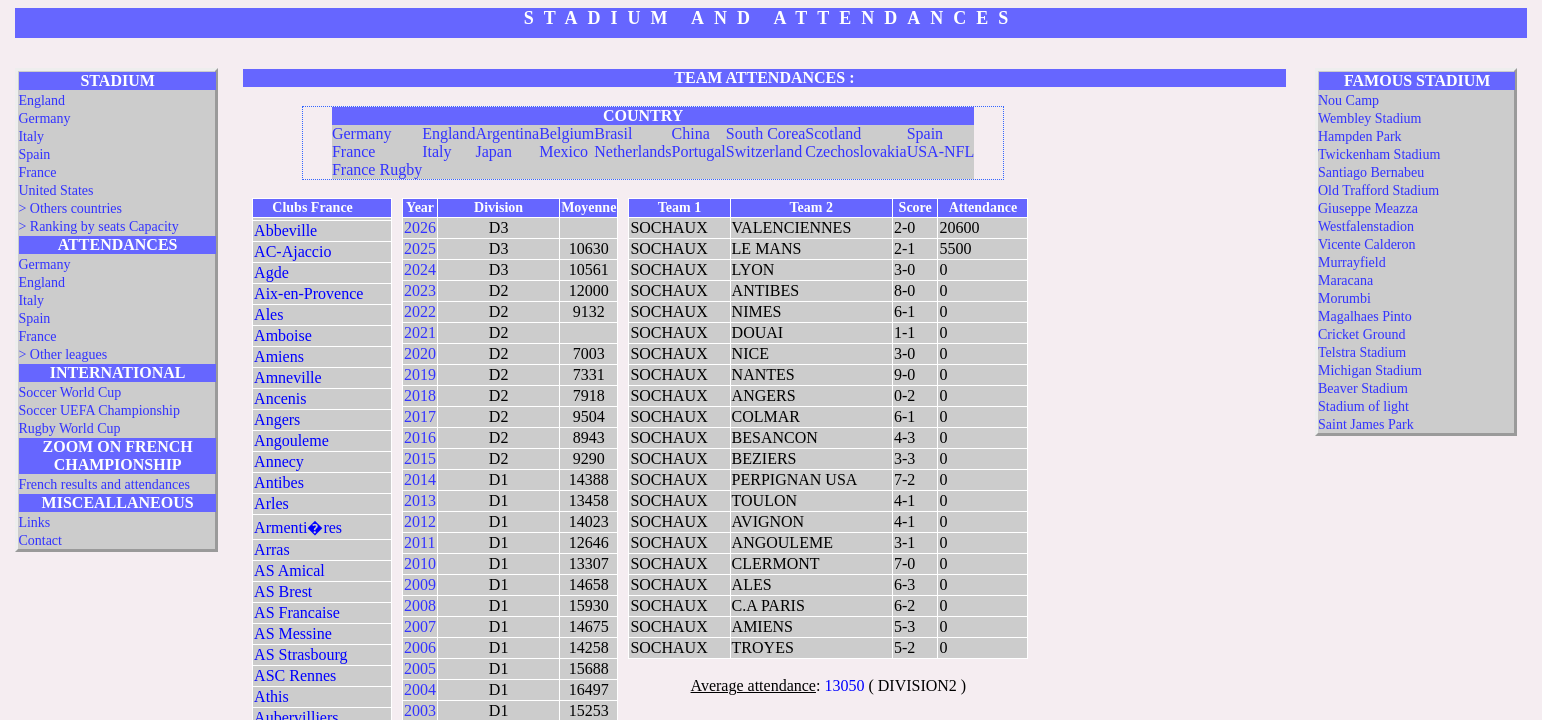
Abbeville (285, 230)
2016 (420, 437)
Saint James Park (1366, 424)
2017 (420, 416)
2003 (420, 710)
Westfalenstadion (1366, 226)
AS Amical (289, 570)
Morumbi (1344, 298)
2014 (420, 479)
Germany (44, 118)
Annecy (279, 461)
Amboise (283, 335)
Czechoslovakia (855, 151)
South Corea (766, 133)
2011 (419, 542)
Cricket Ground (1361, 334)
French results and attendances (103, 484)
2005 (420, 668)
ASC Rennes (295, 675)
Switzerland (764, 151)
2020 (420, 353)
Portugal (699, 151)
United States (55, 190)
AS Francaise (297, 612)
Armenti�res (298, 527)
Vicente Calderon (1367, 244)
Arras (272, 549)
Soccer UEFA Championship (99, 410)
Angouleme (291, 440)
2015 (420, 458)
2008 (420, 605)
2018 (420, 395)
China (691, 133)
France (37, 172)
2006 (420, 647)
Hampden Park (1360, 136)
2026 (420, 227)
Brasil (613, 133)
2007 (420, 626)
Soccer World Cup (69, 392)
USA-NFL (941, 151)
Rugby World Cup (69, 428)
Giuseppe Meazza (1368, 208)
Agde (271, 272)
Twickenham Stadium (1379, 154)
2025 (420, 248)
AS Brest (283, 591)
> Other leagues (62, 354)
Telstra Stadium (1362, 352)
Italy (31, 136)
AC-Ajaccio (292, 251)
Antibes (279, 482)
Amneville (288, 377)
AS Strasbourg (301, 654)
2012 (420, 521)
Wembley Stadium (1369, 118)
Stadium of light (1363, 406)
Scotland (833, 133)
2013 (420, 500)
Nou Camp (1348, 100)
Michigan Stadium (1370, 370)
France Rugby (377, 169)
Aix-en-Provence (308, 293)
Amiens (279, 356)
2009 (420, 584)
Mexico (563, 151)
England (41, 100)
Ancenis (280, 398)
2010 (420, 563)
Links (34, 522)
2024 (420, 269)
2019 (420, 374)
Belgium (566, 133)
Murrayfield (1352, 262)
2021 (420, 332)
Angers (277, 419)
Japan (493, 151)
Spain (34, 154)
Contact (40, 540)
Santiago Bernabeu (1371, 172)
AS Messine (293, 633)
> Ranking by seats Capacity (98, 226)
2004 (420, 689)
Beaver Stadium (1363, 388)
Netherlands (632, 151)
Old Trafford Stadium (1378, 190)
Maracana (1345, 280)
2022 (420, 311)
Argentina (507, 133)
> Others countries (70, 208)
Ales (268, 314)
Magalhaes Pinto (1365, 316)
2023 (420, 290)
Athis (271, 696)
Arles (271, 503)
